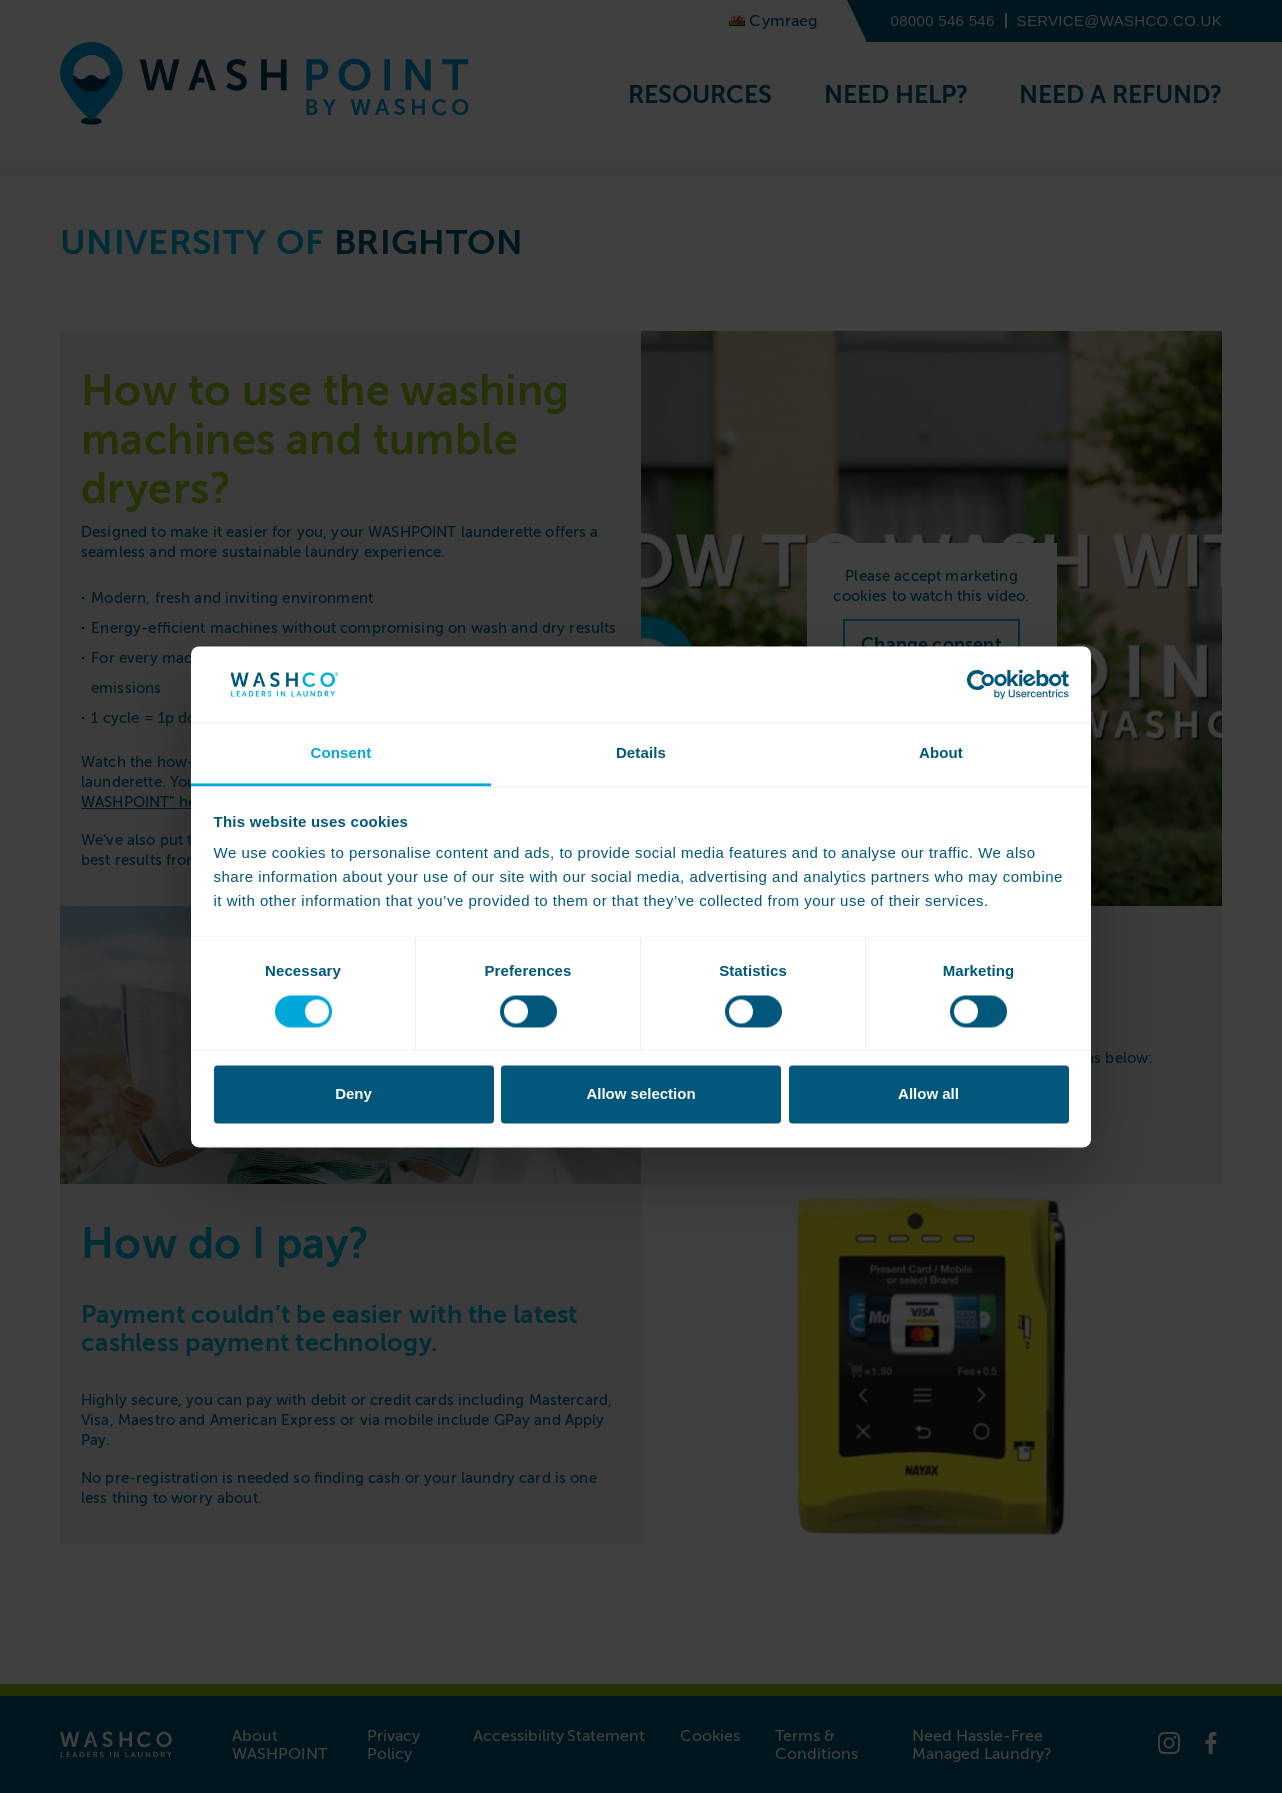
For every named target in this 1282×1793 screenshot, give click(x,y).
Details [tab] (641, 753)
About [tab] (941, 753)
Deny (353, 1094)
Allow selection (640, 1094)
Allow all (928, 1094)
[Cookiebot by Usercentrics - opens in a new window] (981, 684)
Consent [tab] (340, 753)
